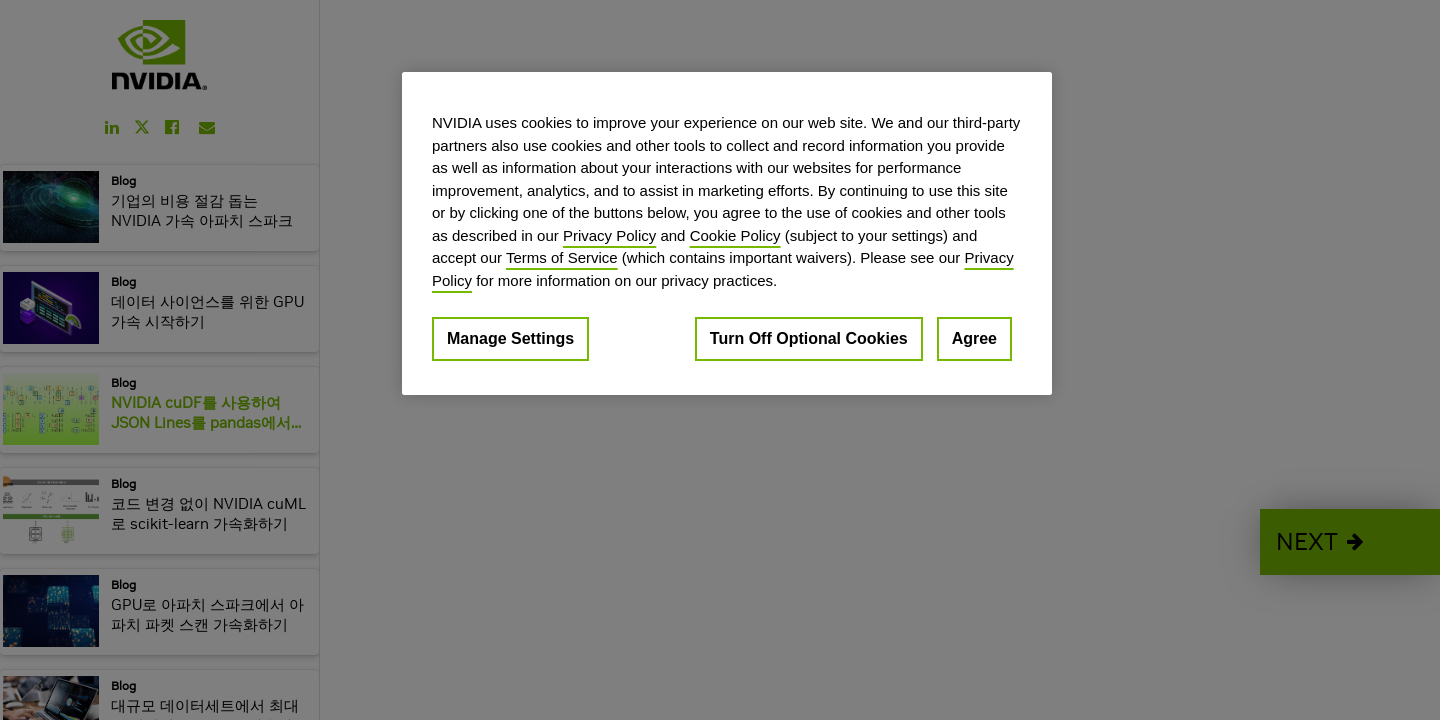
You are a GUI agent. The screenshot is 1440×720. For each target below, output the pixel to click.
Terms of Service (562, 257)
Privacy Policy (609, 235)
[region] (727, 233)
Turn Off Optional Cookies (809, 338)
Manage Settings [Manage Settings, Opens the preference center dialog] (510, 338)
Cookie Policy (735, 235)
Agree (974, 338)
